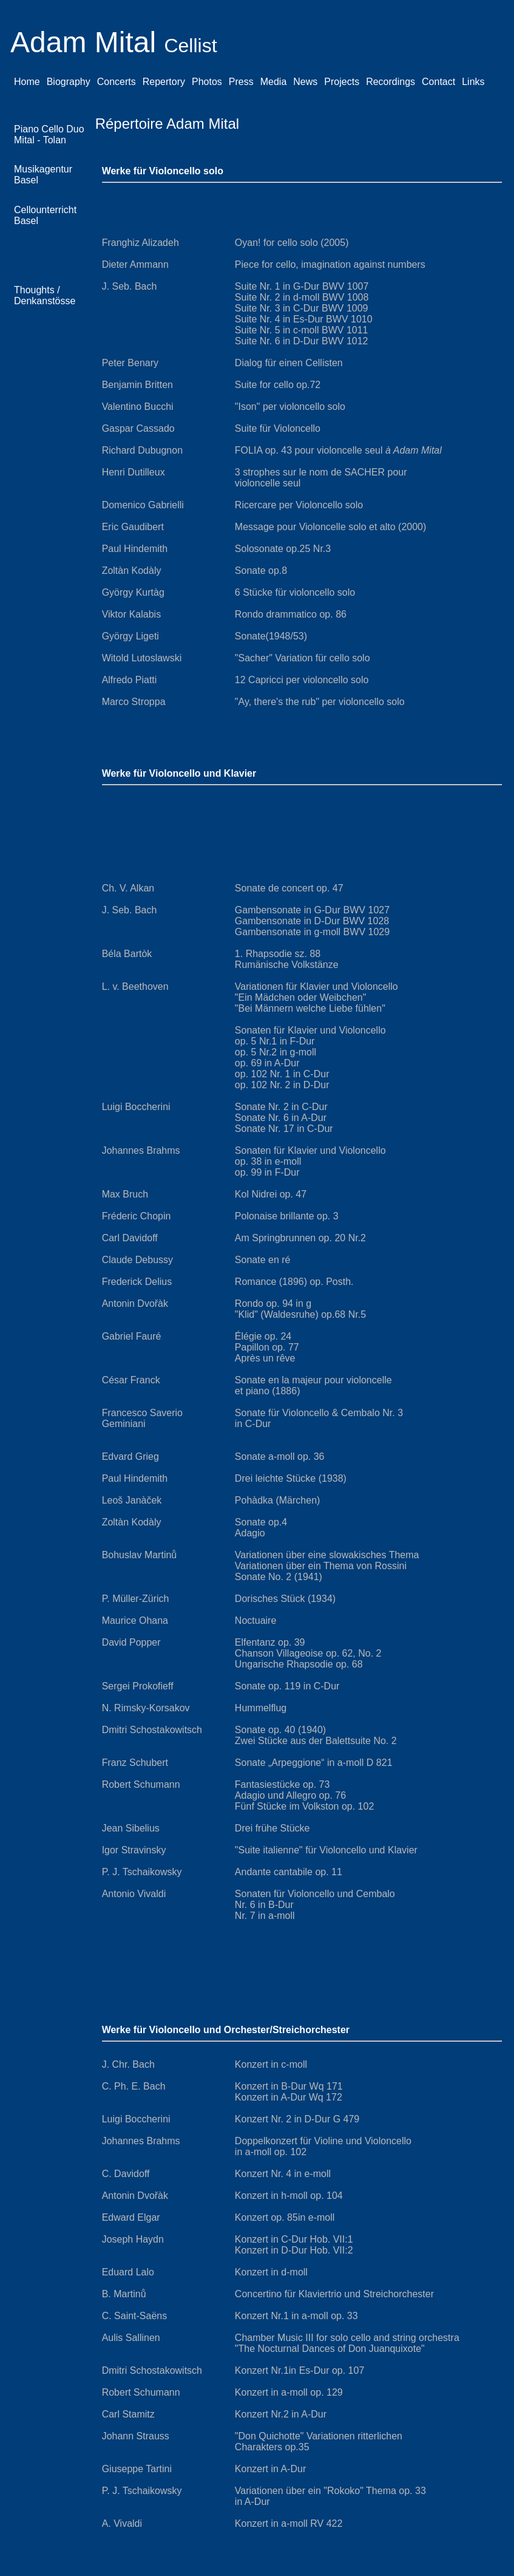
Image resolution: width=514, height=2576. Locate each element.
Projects (341, 82)
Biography (68, 82)
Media (273, 82)
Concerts (116, 82)
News (305, 82)
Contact (438, 82)
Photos (207, 82)
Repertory (164, 82)
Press (241, 82)
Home (27, 82)
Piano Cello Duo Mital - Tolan (49, 134)
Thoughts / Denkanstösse (44, 295)
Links (473, 82)
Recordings (390, 82)
